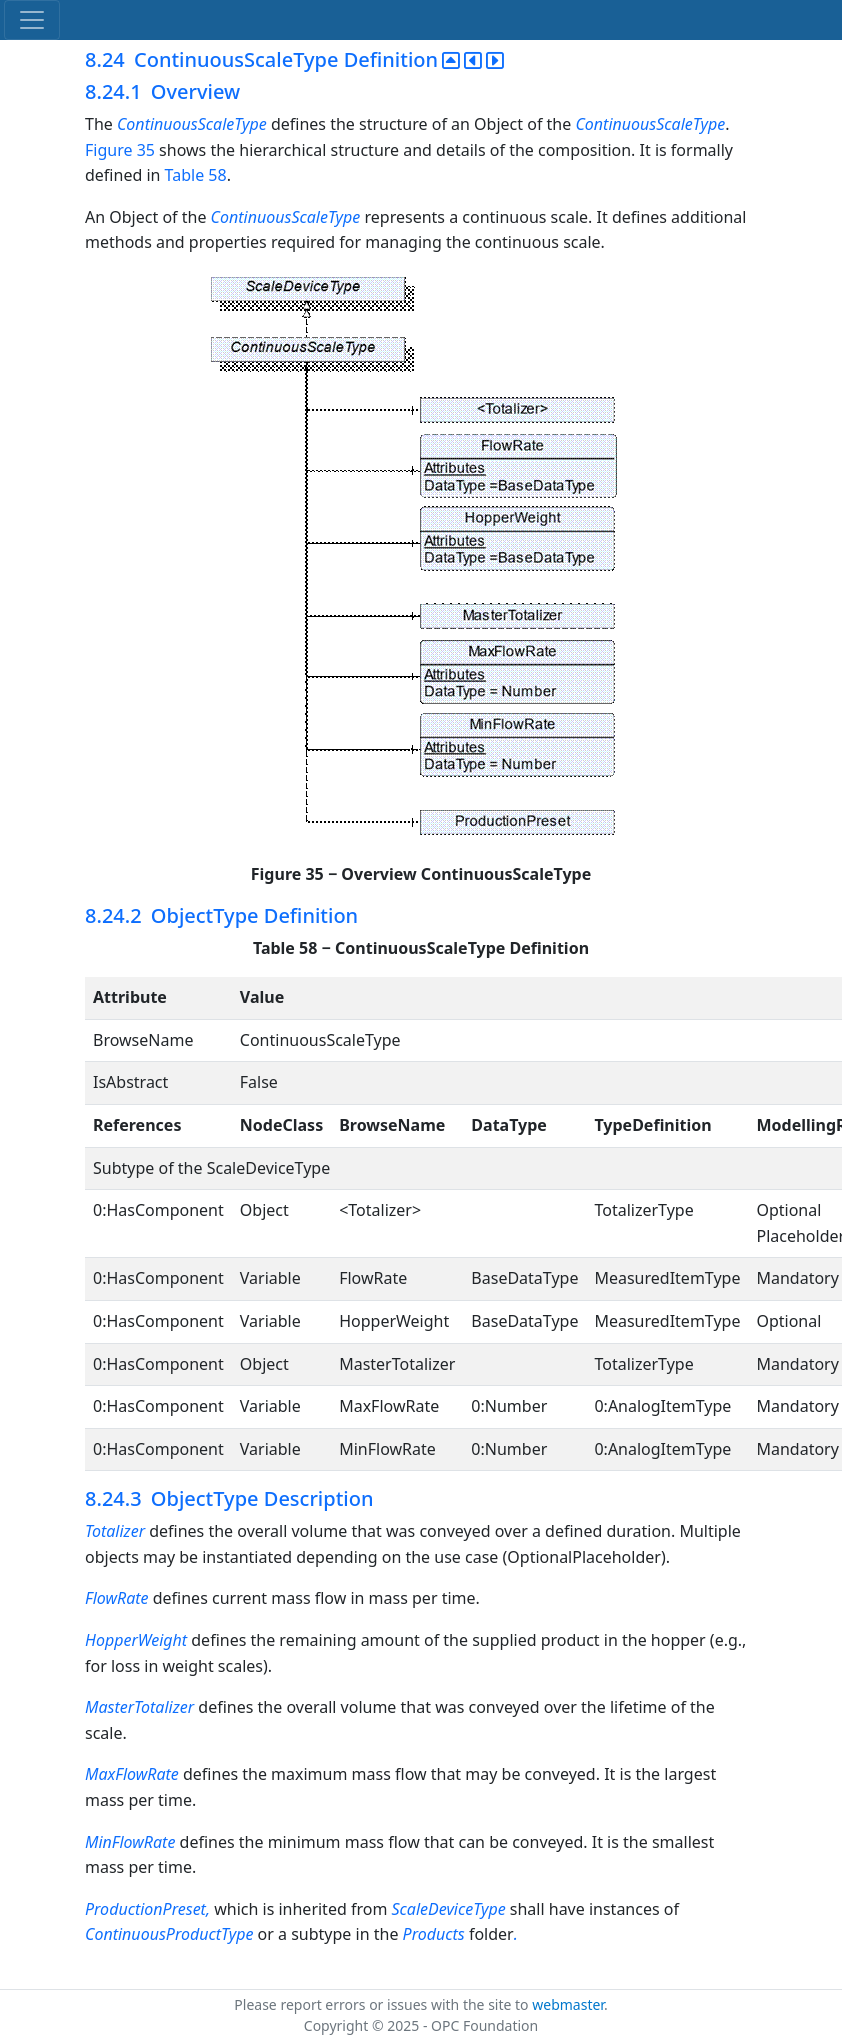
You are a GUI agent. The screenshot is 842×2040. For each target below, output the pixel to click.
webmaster (568, 2004)
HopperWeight (138, 1640)
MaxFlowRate (132, 1774)
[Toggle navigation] (32, 20)
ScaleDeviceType (451, 1909)
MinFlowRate (130, 1842)
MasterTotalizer (139, 1707)
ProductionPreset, (149, 1909)
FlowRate (117, 1598)
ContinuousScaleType (192, 124)
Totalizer (115, 1531)
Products (436, 1934)
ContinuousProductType (171, 1934)
